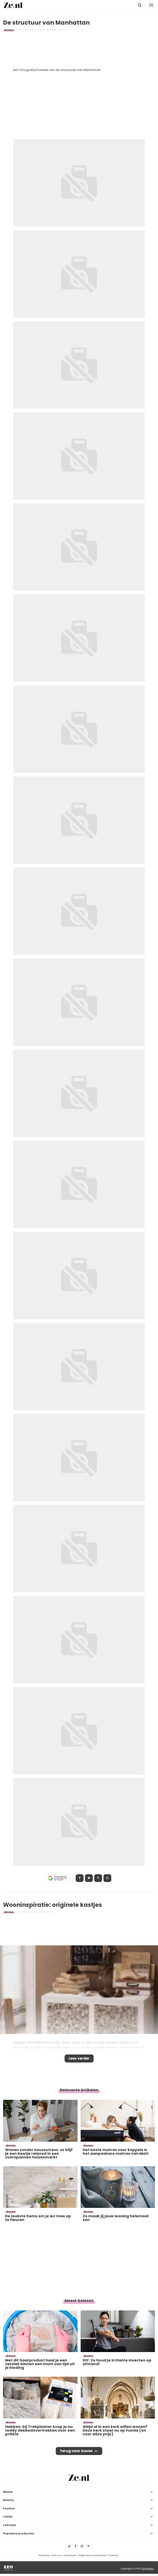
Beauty (8, 2500)
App (107, 1878)
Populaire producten (18, 2533)
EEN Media (148, 2568)
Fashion (9, 2508)
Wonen (8, 30)
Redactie (44, 2555)
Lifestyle (9, 2525)
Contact (113, 2555)
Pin (98, 1878)
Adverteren (70, 2555)
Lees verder (79, 2058)
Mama (8, 2492)
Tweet (89, 1878)
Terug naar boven (76, 2450)
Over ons (56, 2555)
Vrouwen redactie (56, 30)
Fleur (49, 1912)
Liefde (7, 2517)
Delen (80, 1878)
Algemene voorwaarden (93, 2555)
